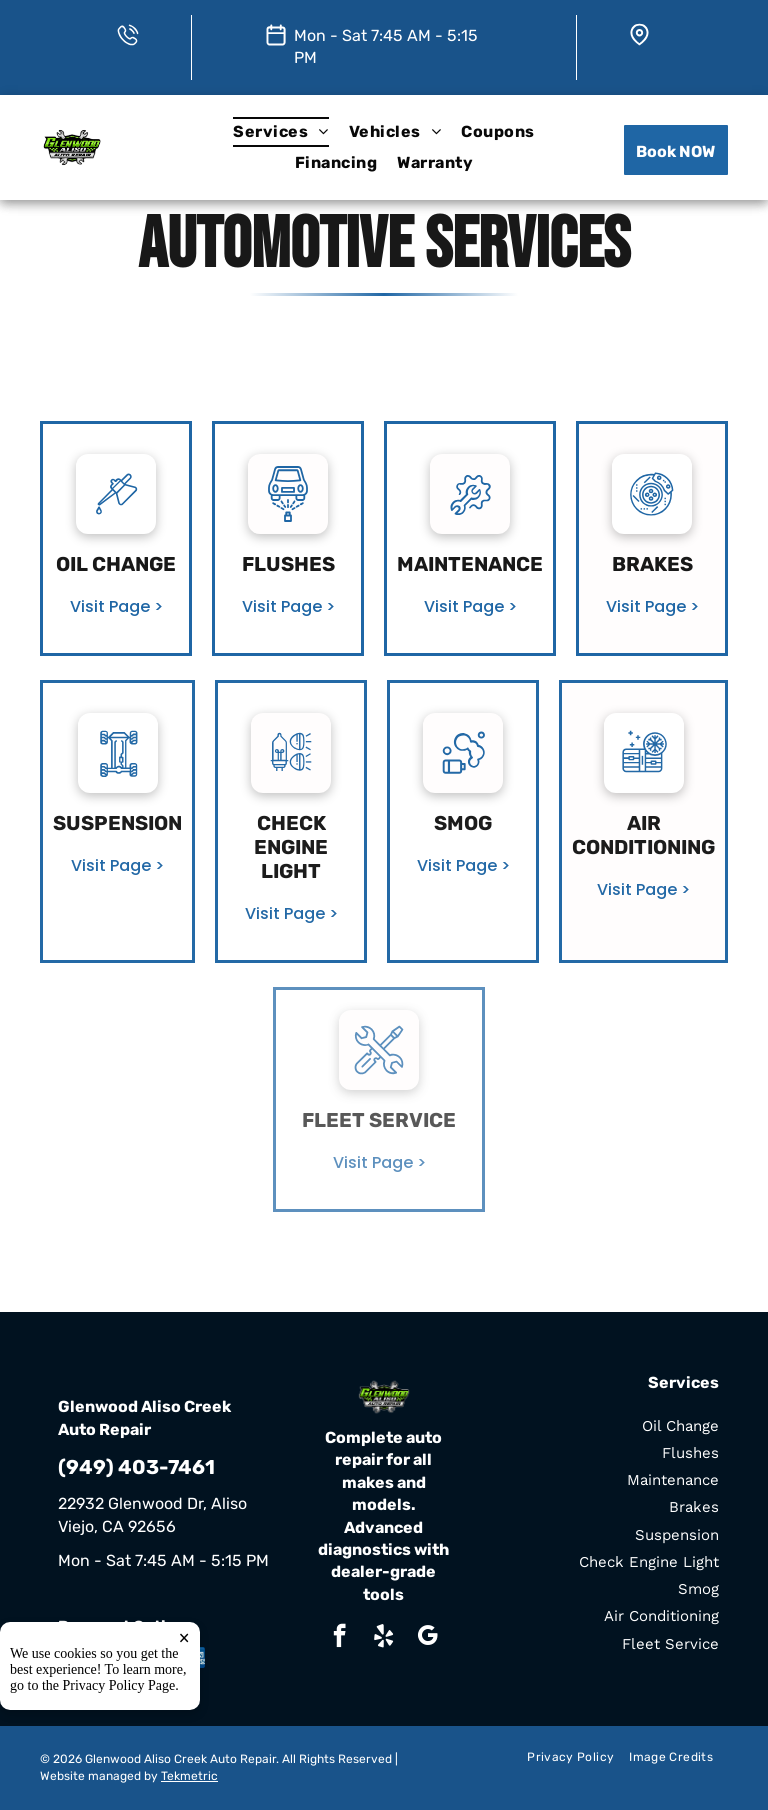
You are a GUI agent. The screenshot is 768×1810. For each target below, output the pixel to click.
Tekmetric (189, 1776)
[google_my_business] (427, 1638)
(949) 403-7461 (136, 1467)
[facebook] (339, 1638)
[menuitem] (280, 132)
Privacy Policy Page (119, 1685)
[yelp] (383, 1638)
